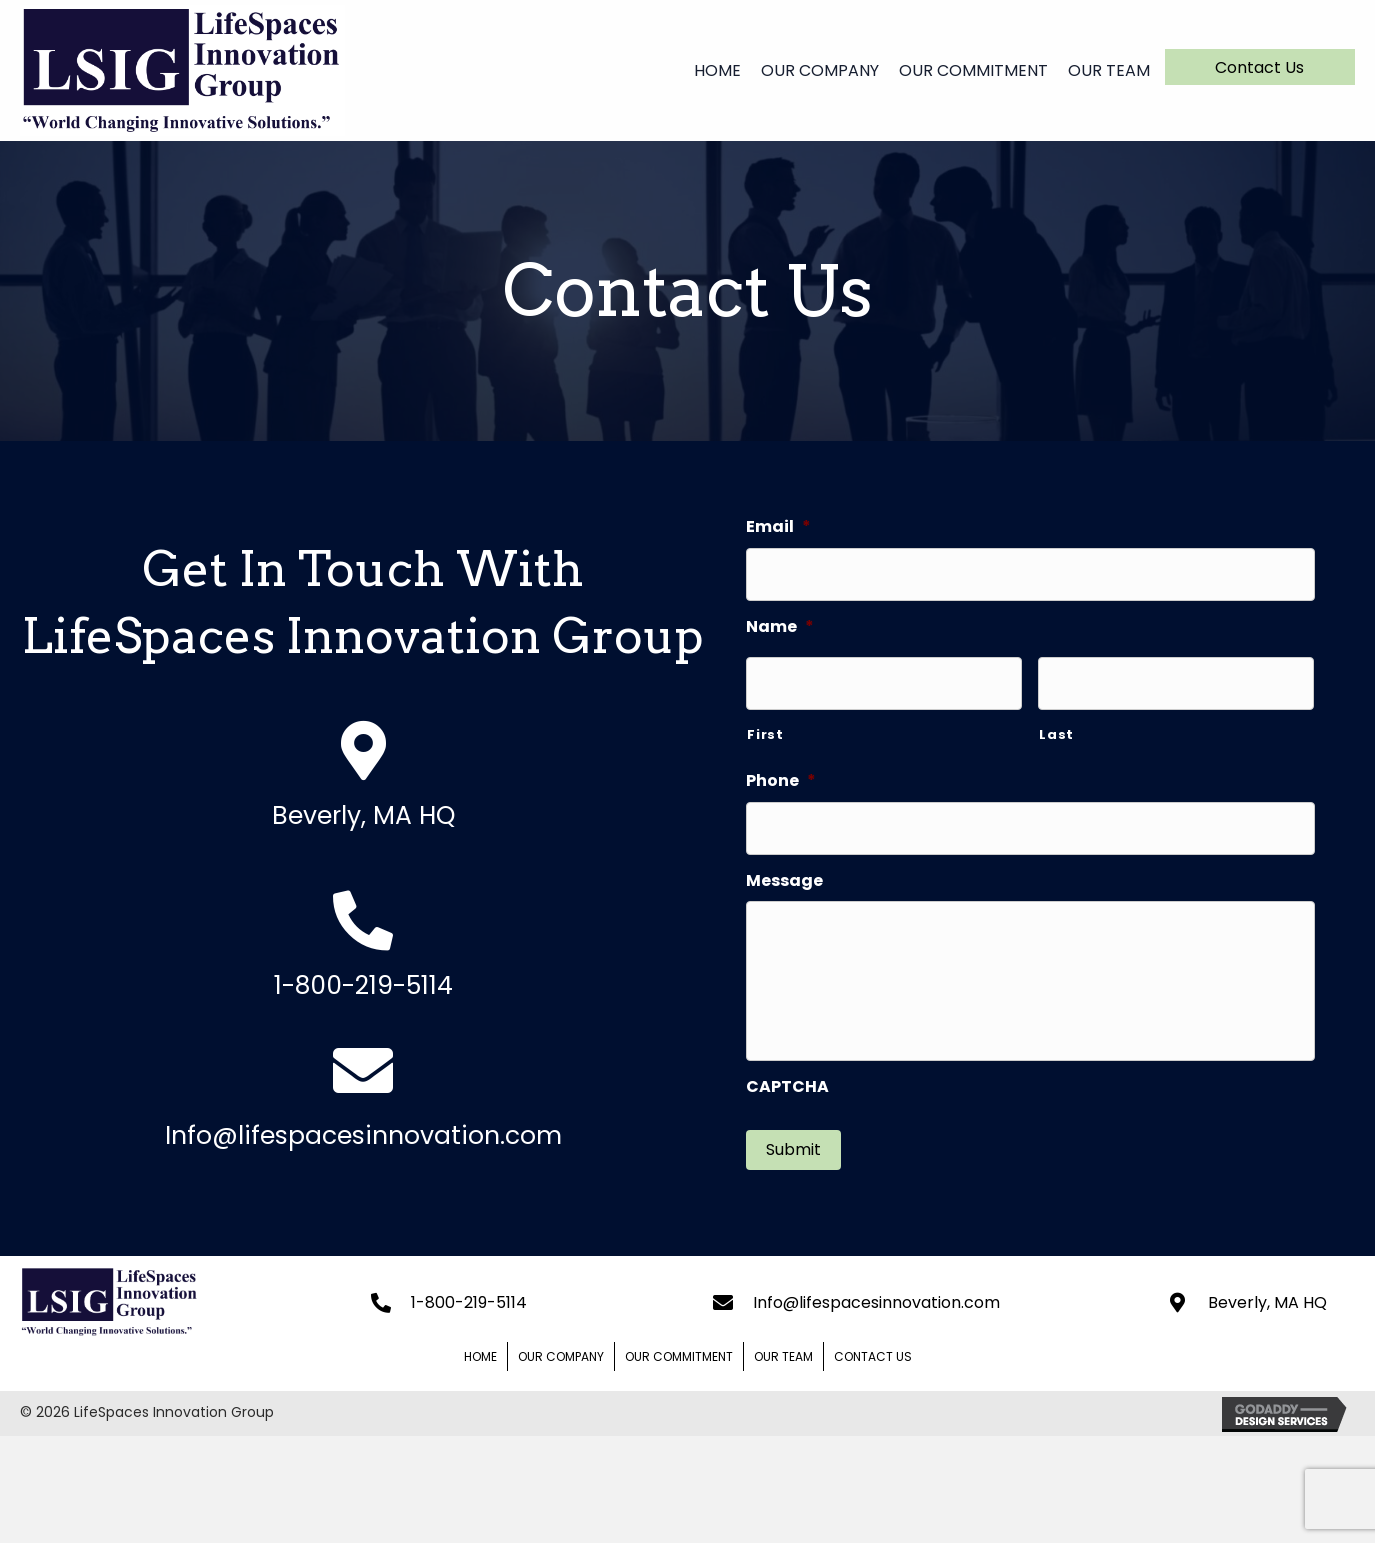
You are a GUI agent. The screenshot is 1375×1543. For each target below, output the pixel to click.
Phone (781, 781)
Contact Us (873, 1355)
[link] (710, 68)
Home (480, 1355)
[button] (1260, 67)
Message (784, 881)
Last (1056, 734)
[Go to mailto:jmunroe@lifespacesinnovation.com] (363, 1105)
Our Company (561, 1355)
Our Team (783, 1355)
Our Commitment (679, 1355)
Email (778, 527)
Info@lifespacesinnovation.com (876, 1301)
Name (780, 627)
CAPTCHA (787, 1087)
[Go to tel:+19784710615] (363, 955)
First (765, 734)
